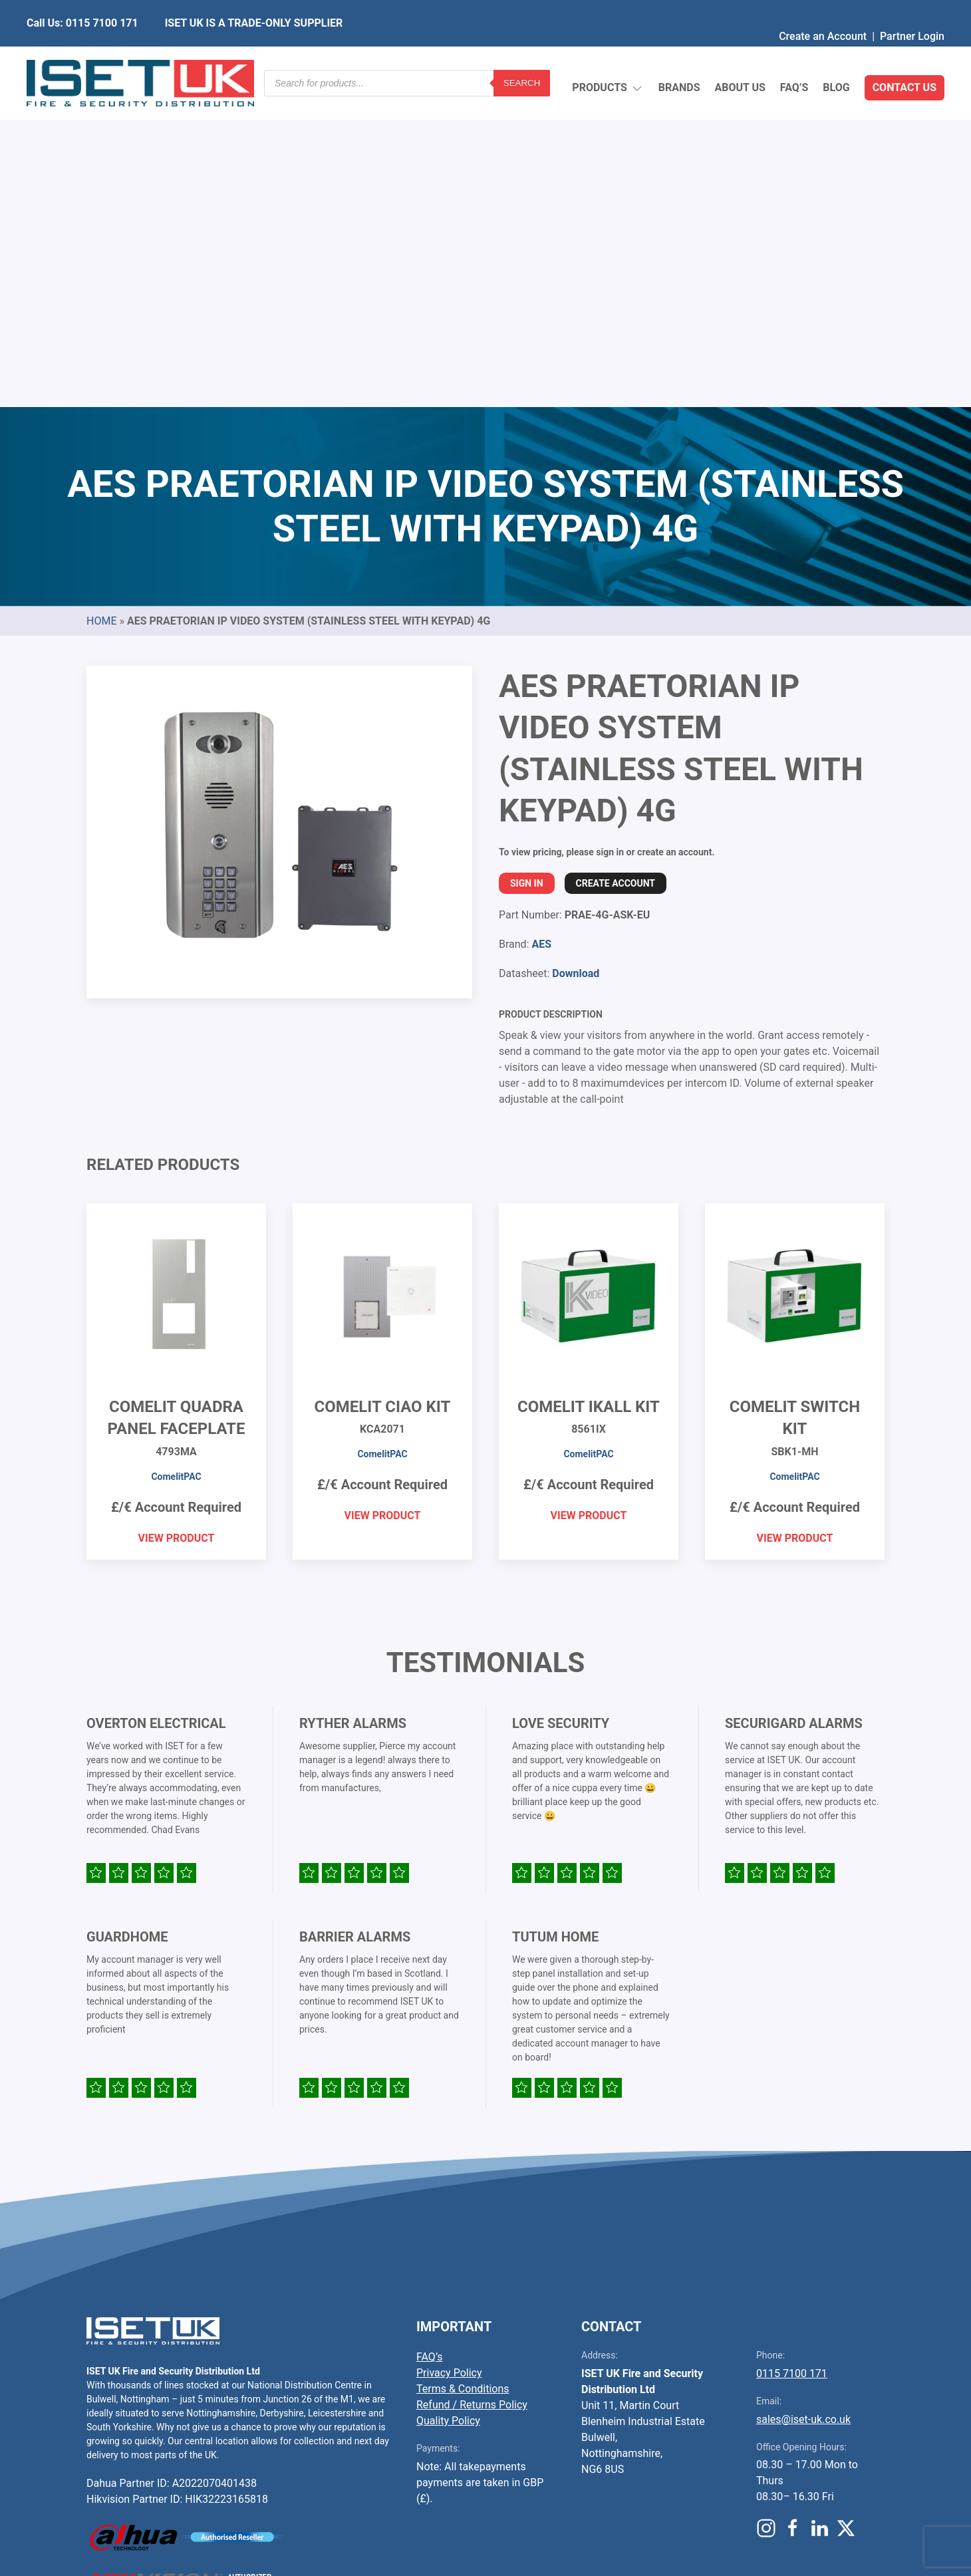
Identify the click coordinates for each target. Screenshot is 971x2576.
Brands (679, 56)
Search (522, 56)
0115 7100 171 (791, 2059)
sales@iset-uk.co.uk (803, 2105)
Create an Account (823, 9)
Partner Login (912, 9)
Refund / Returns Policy (471, 2090)
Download (575, 659)
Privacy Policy (449, 2059)
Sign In (526, 569)
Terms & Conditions (462, 2075)
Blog (836, 56)
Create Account (615, 569)
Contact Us (904, 56)
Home (101, 307)
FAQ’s (794, 56)
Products (607, 57)
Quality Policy (448, 2106)
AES (541, 630)
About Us (739, 56)
